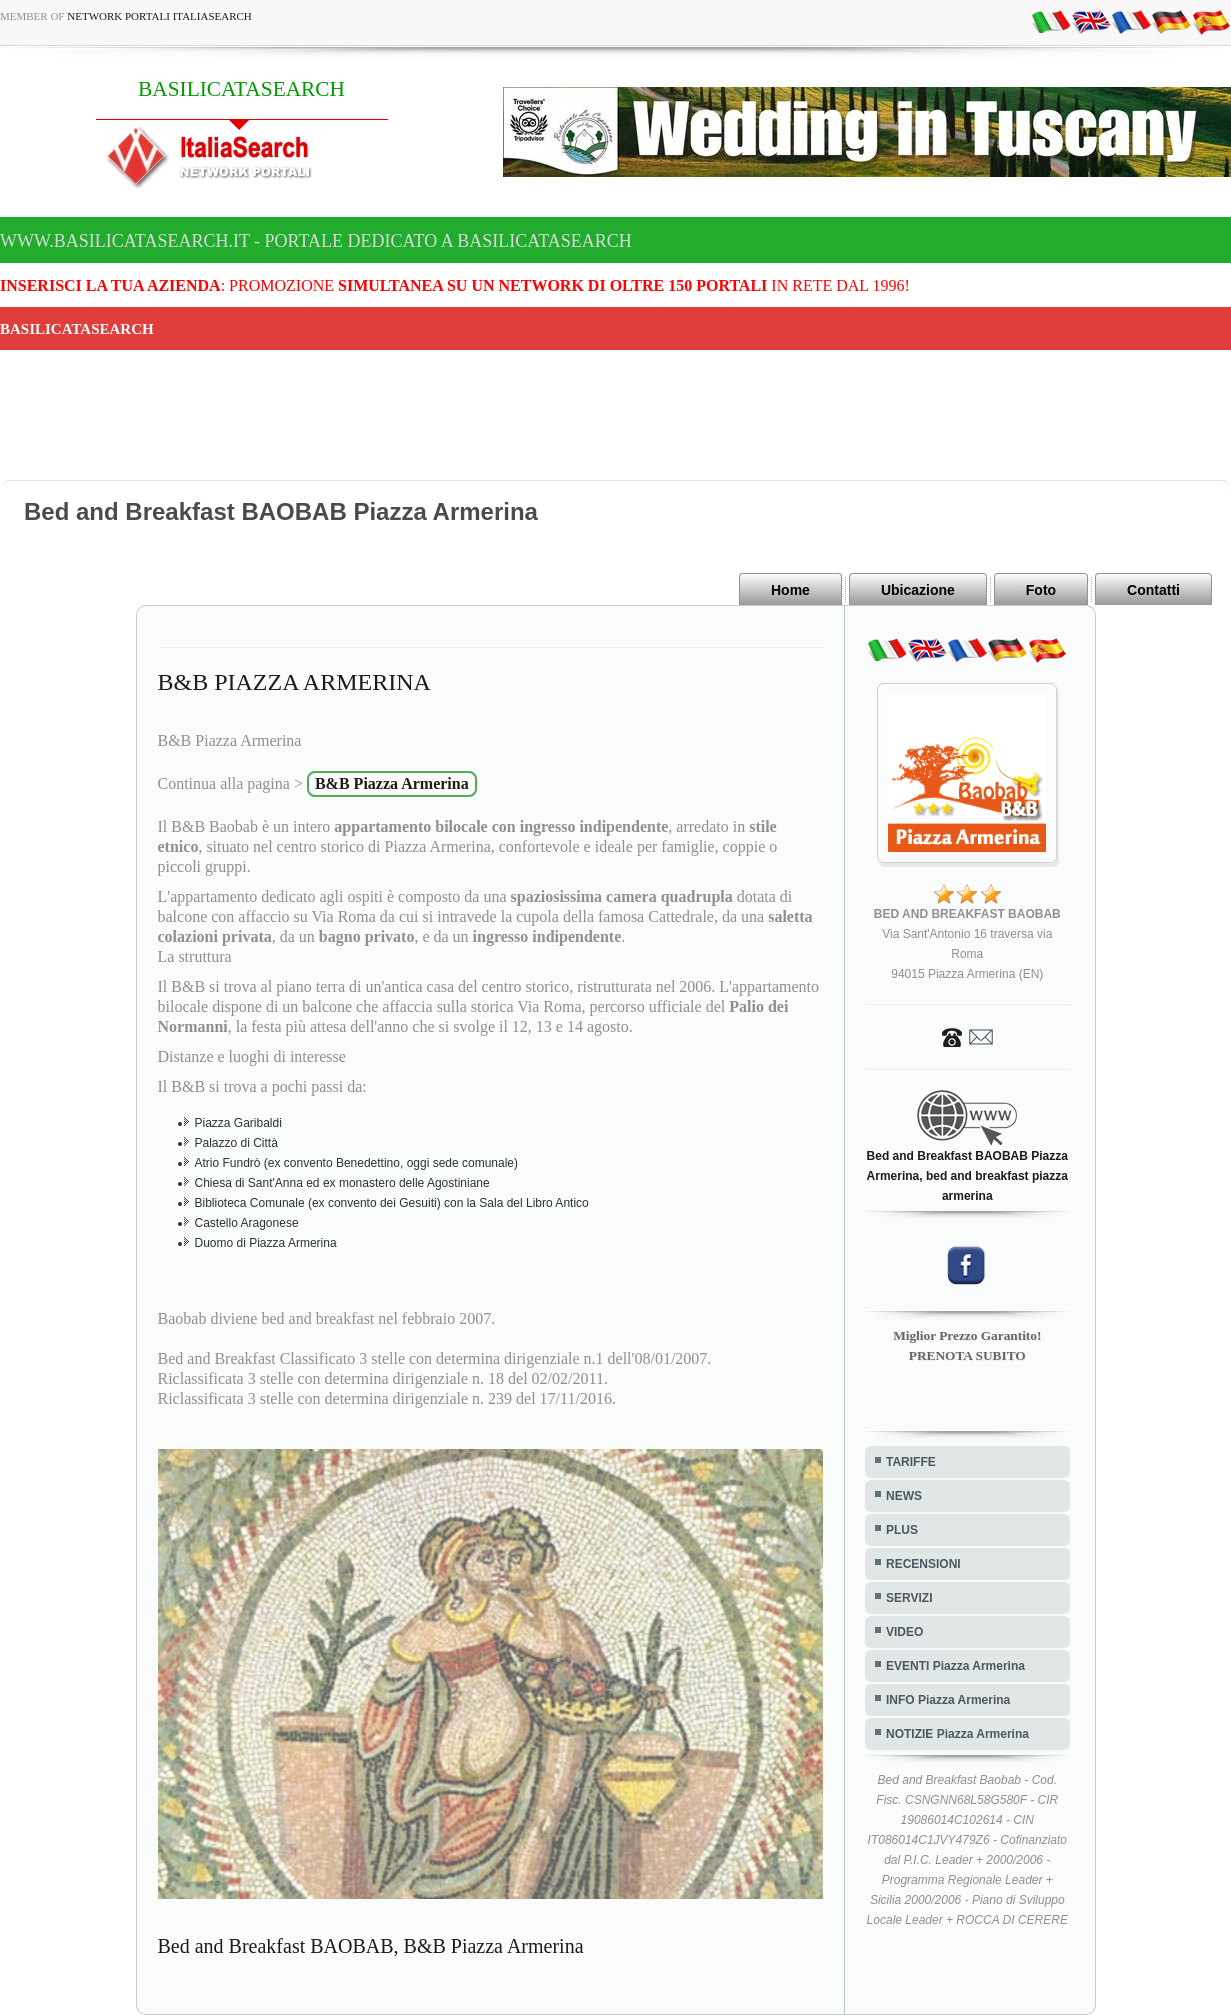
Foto (1041, 590)
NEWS (904, 1496)
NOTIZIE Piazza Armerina (957, 1734)
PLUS (902, 1530)
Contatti (1153, 590)
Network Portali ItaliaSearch (159, 16)
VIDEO (904, 1632)
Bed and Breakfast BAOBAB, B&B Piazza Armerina (371, 1946)
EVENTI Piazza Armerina (955, 1666)
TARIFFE (911, 1462)
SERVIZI (909, 1598)
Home (790, 590)
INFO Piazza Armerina (948, 1700)
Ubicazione (918, 590)
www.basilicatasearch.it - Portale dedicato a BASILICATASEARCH (316, 241)
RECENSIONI (923, 1564)
